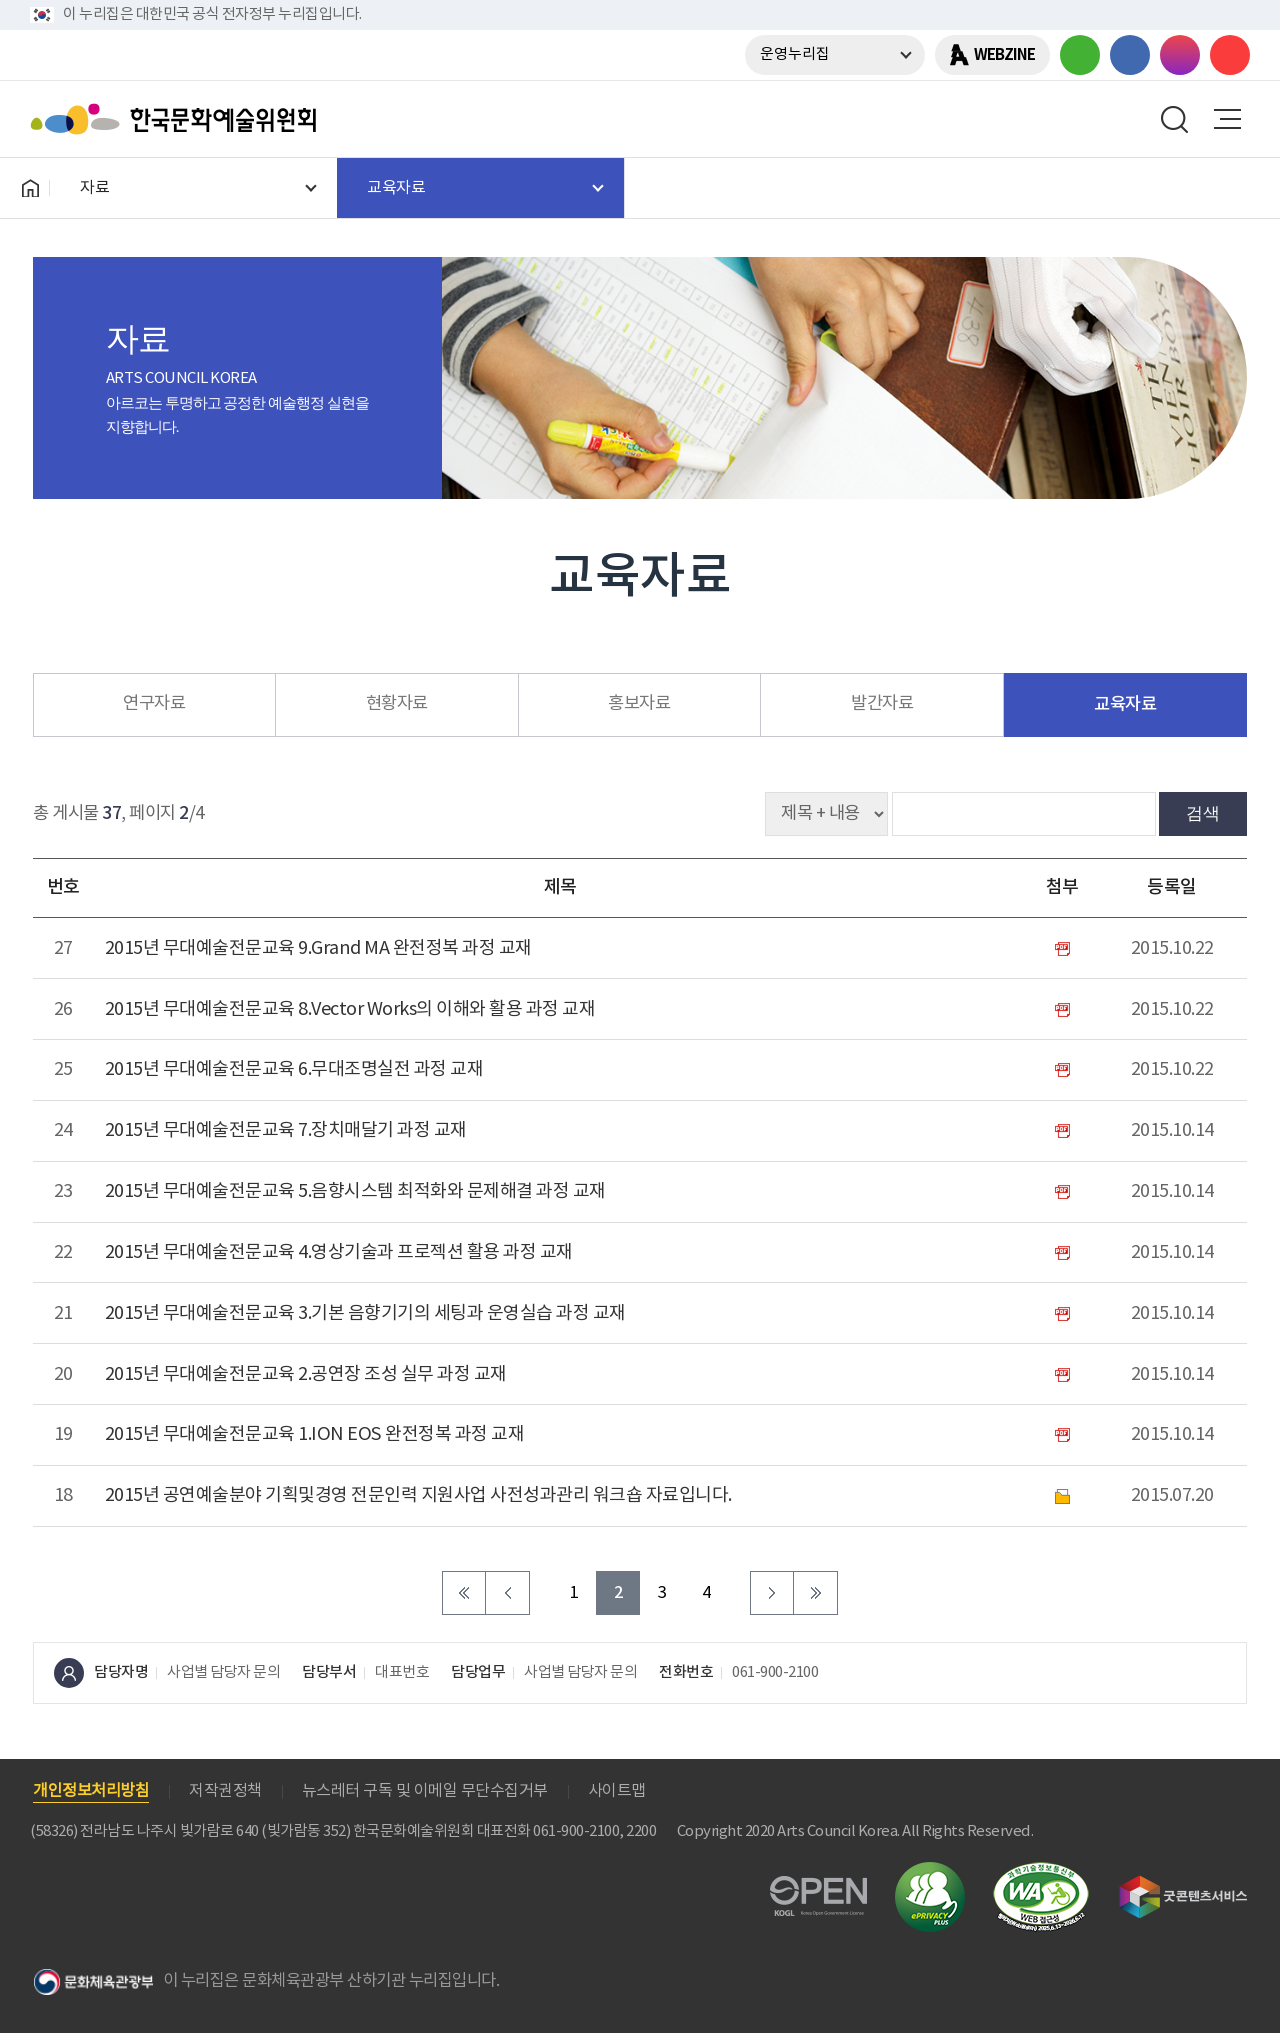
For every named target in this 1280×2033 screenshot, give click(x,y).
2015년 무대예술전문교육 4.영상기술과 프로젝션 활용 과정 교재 (339, 1252)
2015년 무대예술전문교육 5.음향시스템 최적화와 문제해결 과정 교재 (355, 1191)
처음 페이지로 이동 (464, 1593)
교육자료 (1125, 704)
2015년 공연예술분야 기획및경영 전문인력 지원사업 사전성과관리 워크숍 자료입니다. (418, 1495)
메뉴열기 (1227, 119)
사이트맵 (617, 1791)
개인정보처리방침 (91, 1791)
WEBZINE (1004, 55)
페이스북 (1130, 55)
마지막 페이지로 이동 (816, 1593)
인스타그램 (1180, 55)
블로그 (1080, 55)
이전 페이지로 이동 (508, 1593)
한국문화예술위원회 (178, 119)
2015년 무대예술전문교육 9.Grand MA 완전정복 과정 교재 (318, 948)
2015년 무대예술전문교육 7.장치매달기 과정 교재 (286, 1130)
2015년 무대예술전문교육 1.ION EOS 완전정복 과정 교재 (315, 1434)
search (1175, 119)
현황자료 (397, 704)
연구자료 (154, 704)
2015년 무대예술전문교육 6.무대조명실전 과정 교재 (294, 1069)
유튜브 (1230, 55)
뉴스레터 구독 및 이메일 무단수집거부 (425, 1791)
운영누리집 (795, 54)
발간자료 (882, 704)
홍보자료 (639, 704)
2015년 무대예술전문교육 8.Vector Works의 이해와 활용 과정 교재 (350, 1009)
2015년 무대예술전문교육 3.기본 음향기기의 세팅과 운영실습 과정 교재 (365, 1313)
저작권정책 (225, 1791)
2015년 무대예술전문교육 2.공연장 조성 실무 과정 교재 (306, 1374)
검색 (1203, 813)
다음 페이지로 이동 (772, 1593)
